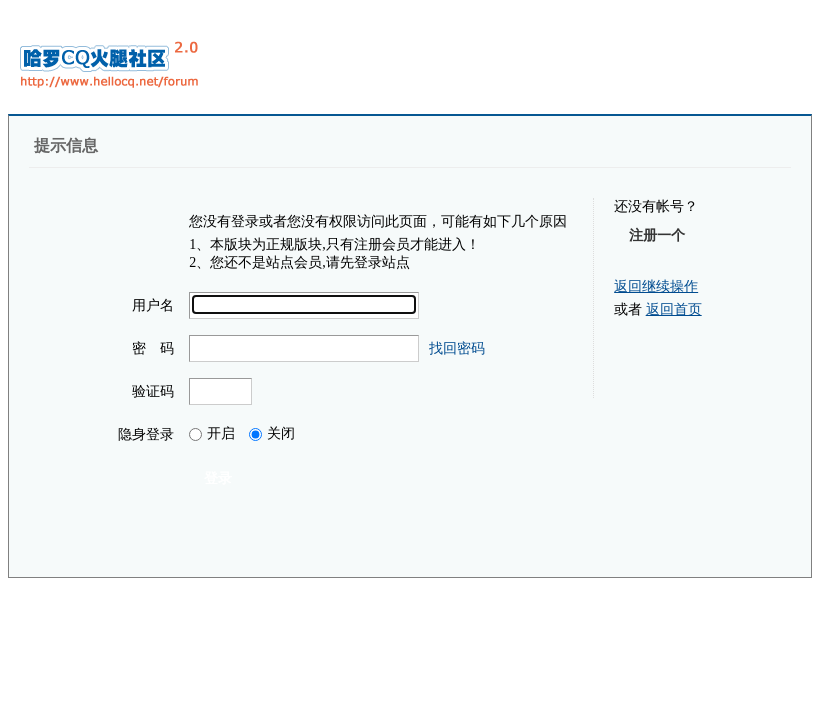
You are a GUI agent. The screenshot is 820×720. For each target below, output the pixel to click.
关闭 (272, 433)
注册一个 (657, 235)
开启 (212, 433)
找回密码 (457, 348)
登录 (218, 478)
